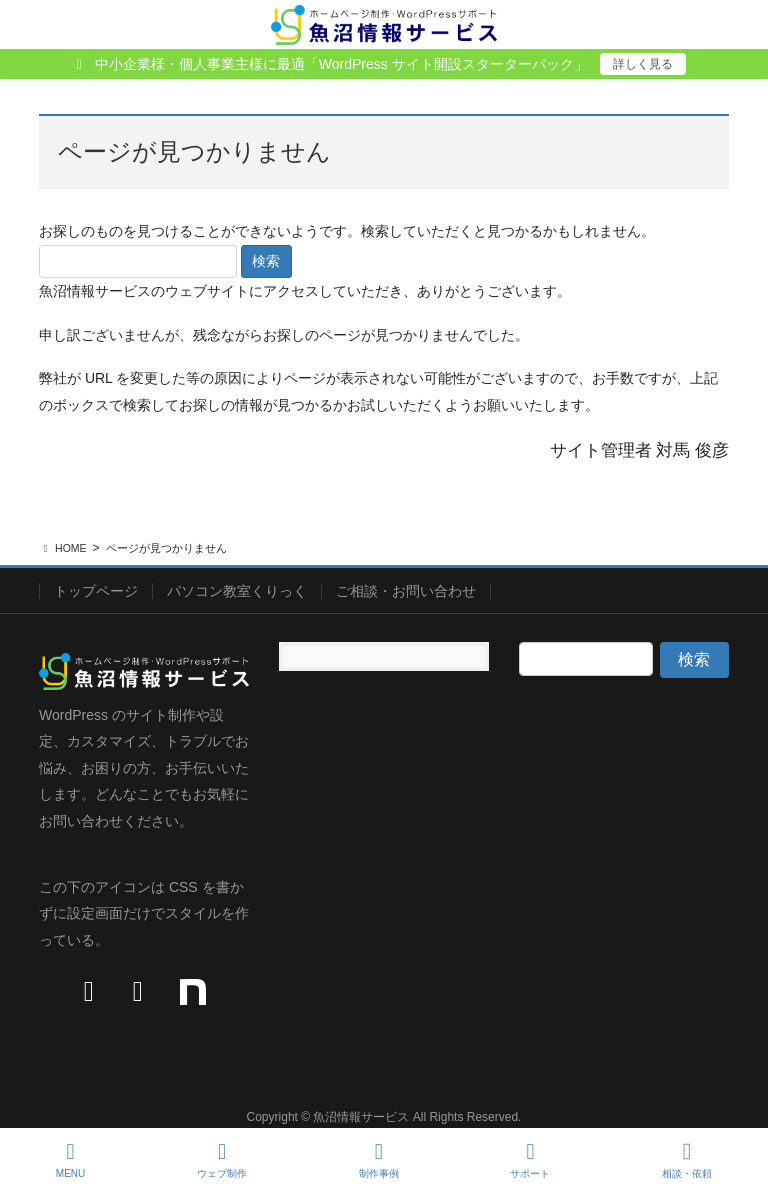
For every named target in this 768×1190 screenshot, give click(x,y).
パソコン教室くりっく (237, 591)
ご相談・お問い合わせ (406, 591)
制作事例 (379, 1160)
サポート (530, 1160)
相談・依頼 (687, 1160)
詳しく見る (643, 64)
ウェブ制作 (222, 1160)
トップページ (96, 591)
